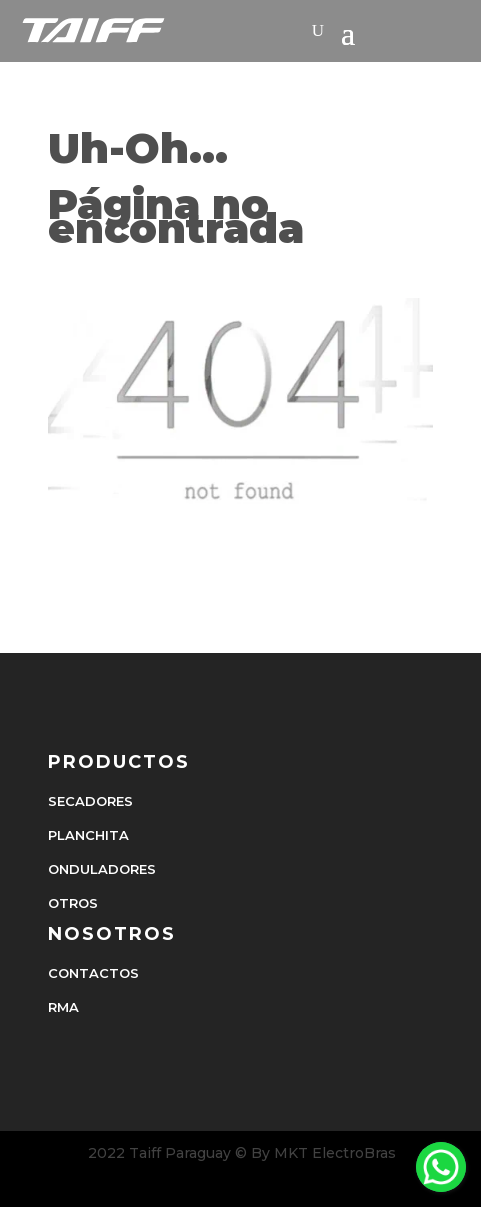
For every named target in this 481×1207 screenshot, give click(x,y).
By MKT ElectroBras (323, 1153)
